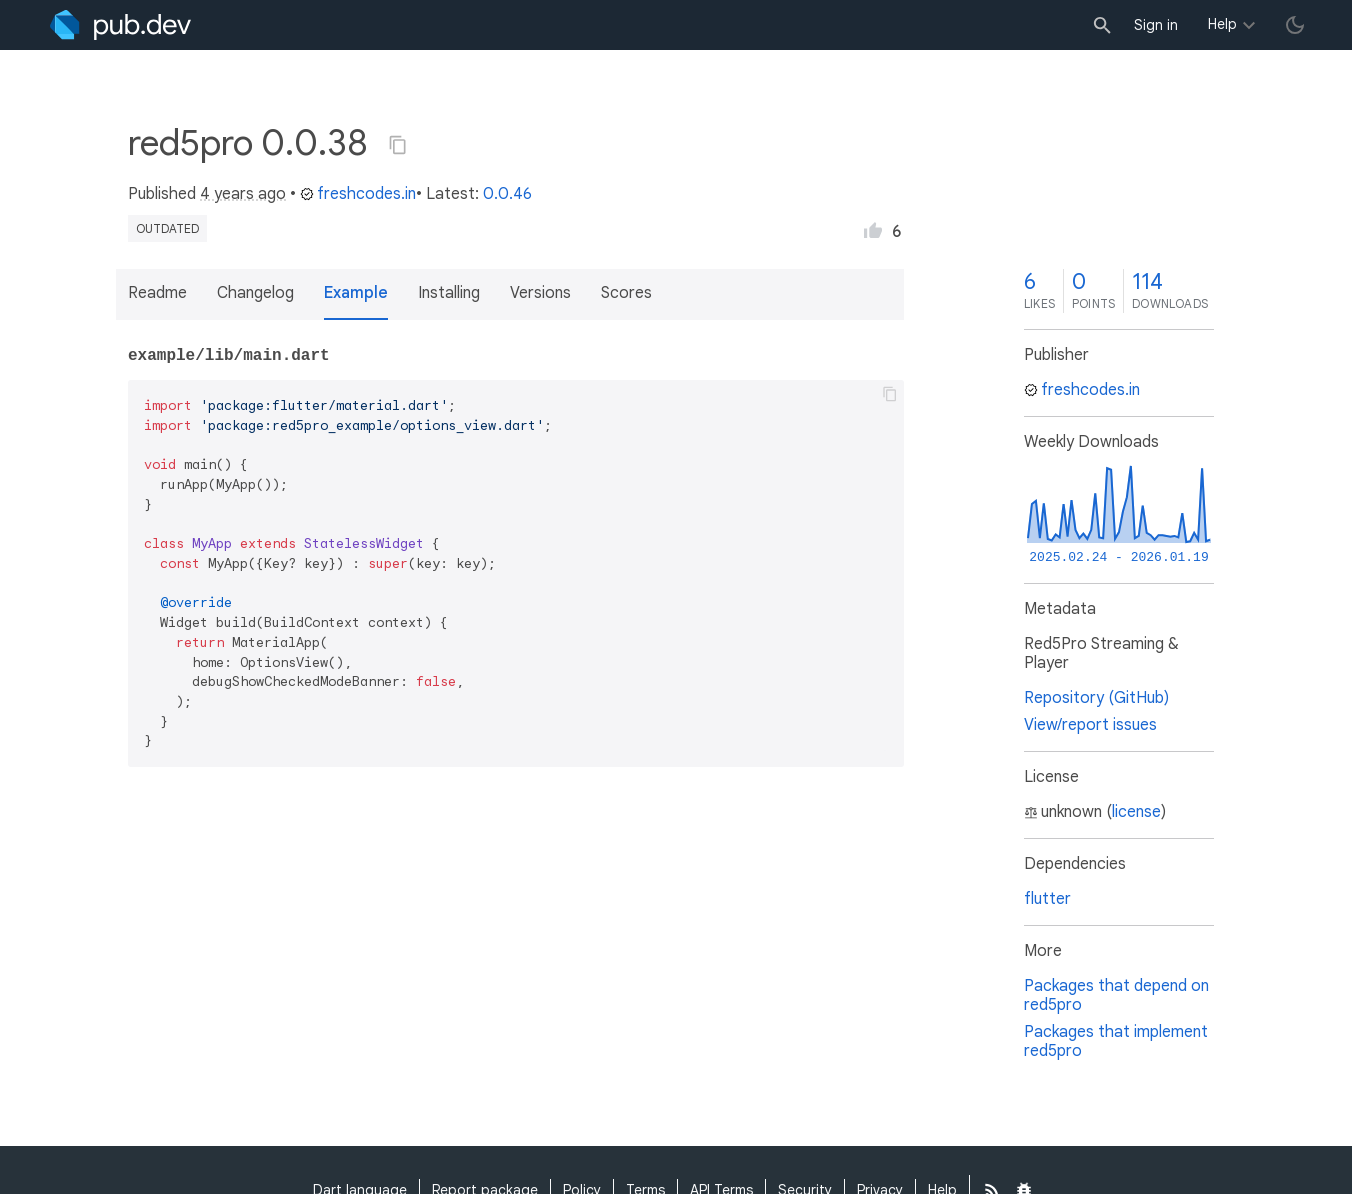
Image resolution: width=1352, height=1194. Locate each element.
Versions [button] (540, 293)
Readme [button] (157, 293)
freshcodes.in (358, 194)
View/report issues (1090, 725)
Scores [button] (626, 293)
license (1136, 812)
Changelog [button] (255, 293)
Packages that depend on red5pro (1116, 995)
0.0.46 (507, 194)
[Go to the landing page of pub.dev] (120, 25)
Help (1222, 24)
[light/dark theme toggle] (1295, 25)
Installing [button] (449, 293)
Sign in (1156, 25)
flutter (1047, 899)
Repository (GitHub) (1096, 698)
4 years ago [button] (243, 194)
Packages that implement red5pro (1116, 1041)
